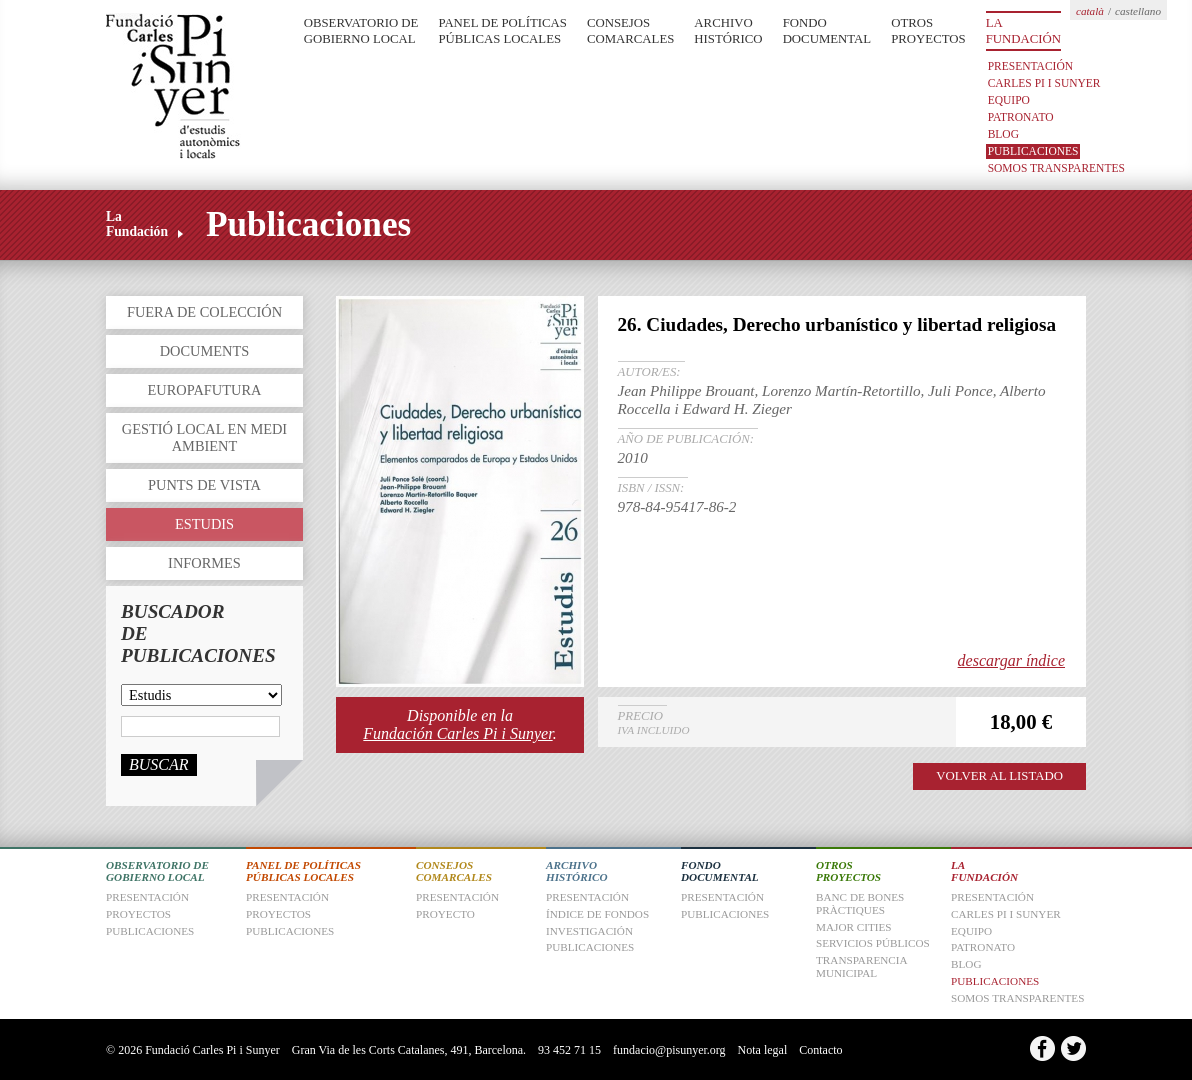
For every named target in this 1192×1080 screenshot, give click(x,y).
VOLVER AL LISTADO (999, 776)
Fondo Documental (827, 31)
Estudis (204, 524)
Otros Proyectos (928, 31)
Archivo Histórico (728, 31)
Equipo (1009, 100)
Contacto (820, 1050)
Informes (204, 563)
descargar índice (1011, 660)
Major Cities (854, 927)
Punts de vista (204, 485)
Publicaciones (1033, 151)
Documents (205, 351)
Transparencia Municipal (861, 966)
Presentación (1030, 66)
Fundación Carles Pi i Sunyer (457, 733)
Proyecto (445, 914)
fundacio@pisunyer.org (669, 1050)
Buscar (159, 764)
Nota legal (763, 1050)
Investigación (589, 931)
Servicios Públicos (873, 943)
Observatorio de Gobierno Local (361, 31)
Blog (1003, 134)
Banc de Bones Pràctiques (860, 903)
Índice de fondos (597, 914)
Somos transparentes (1056, 168)
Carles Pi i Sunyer (1044, 83)
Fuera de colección (204, 312)
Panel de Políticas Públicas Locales (502, 31)
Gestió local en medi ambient (204, 437)
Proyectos (278, 914)
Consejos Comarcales (630, 31)
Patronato (1021, 117)
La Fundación (1023, 31)
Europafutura (205, 390)
